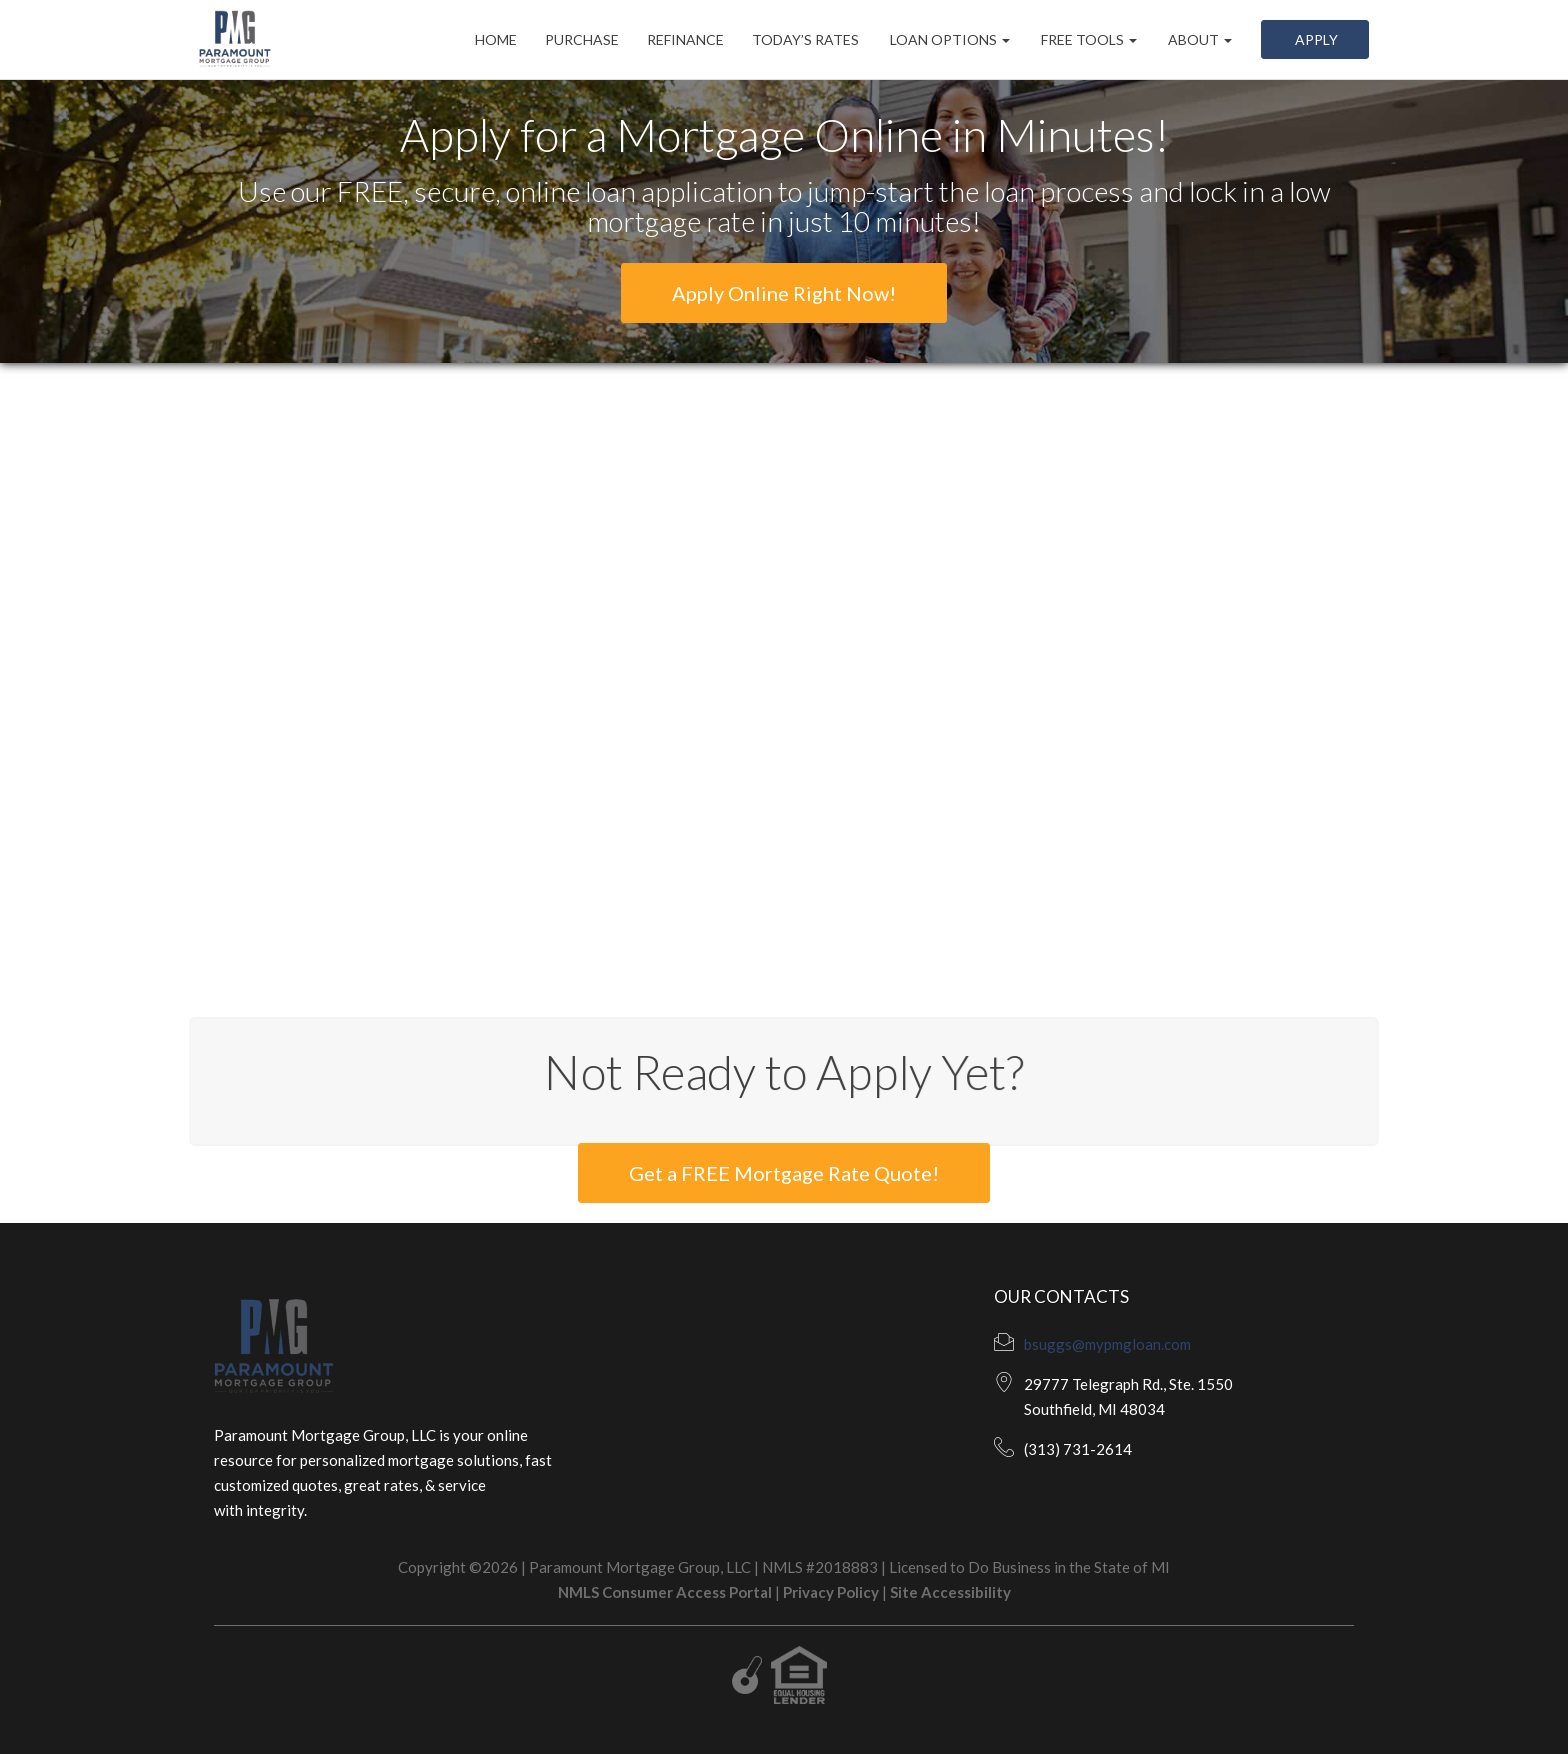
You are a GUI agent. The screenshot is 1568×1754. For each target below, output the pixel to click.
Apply (1315, 39)
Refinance (685, 39)
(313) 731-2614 (1078, 1449)
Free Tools (1087, 39)
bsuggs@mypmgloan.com (1107, 1344)
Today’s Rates (805, 39)
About (1198, 39)
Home (496, 39)
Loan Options (948, 39)
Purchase (582, 39)
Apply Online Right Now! (784, 293)
